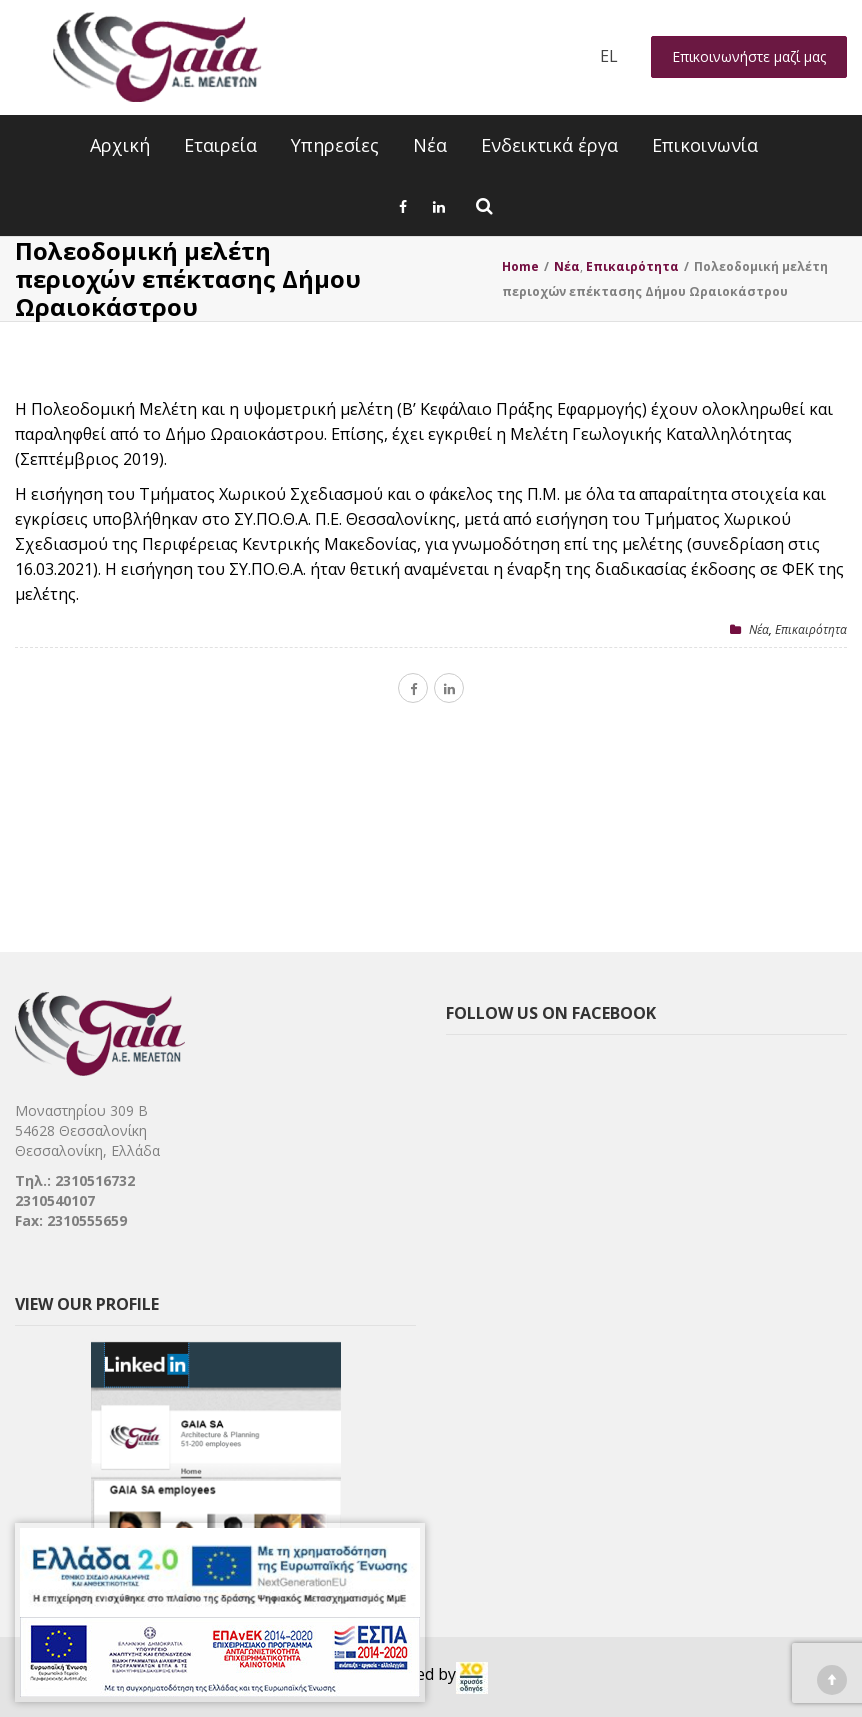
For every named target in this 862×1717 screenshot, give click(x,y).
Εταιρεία (220, 145)
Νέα (430, 145)
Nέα (759, 629)
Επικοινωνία (705, 145)
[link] (472, 1678)
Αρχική (120, 145)
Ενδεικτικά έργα (549, 145)
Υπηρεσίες (335, 145)
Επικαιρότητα (811, 629)
